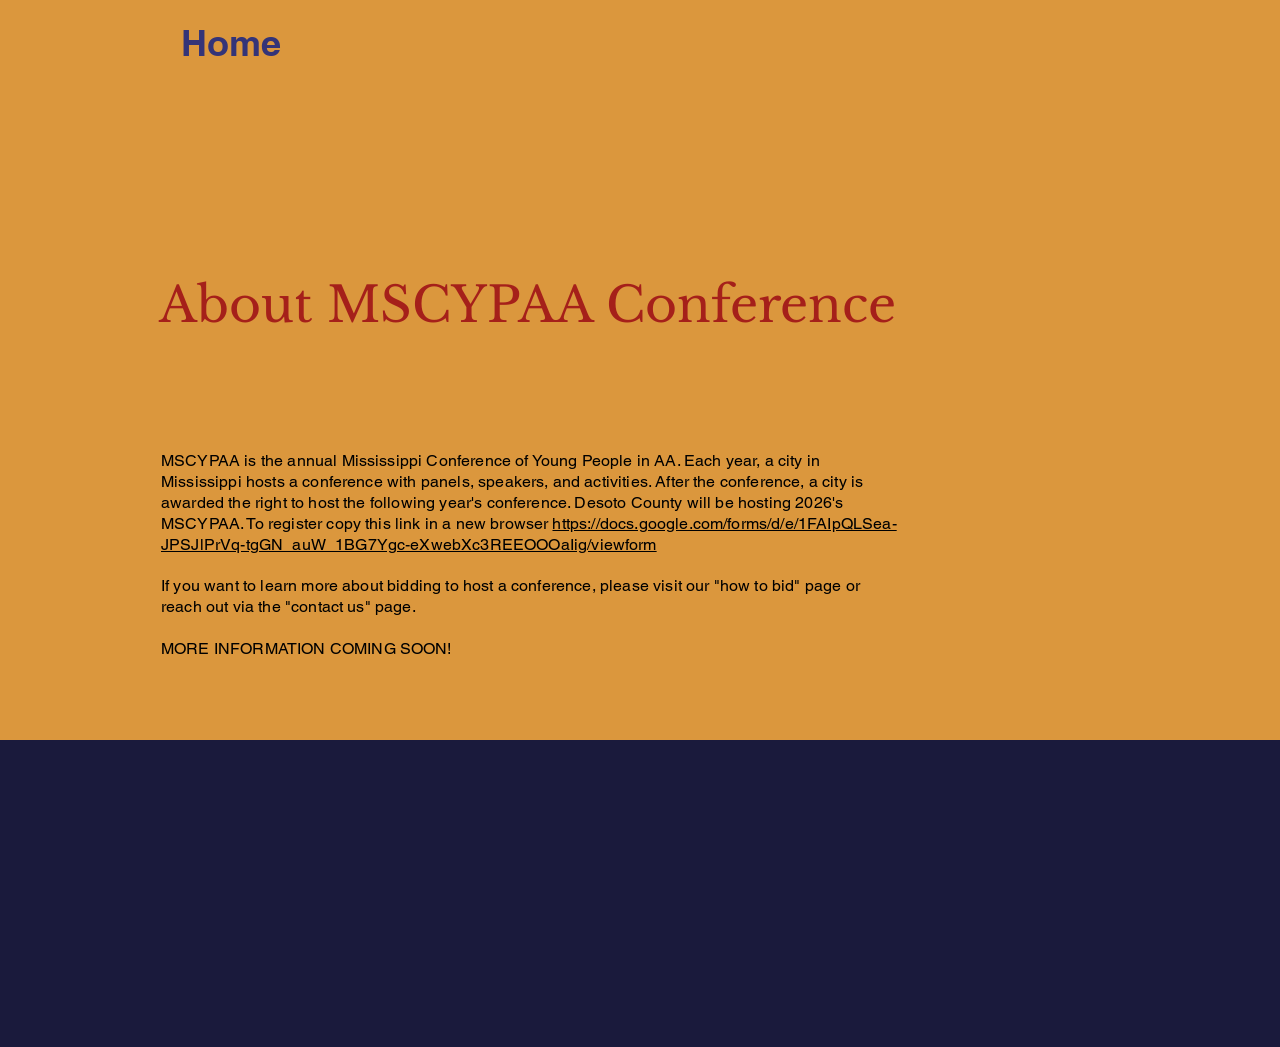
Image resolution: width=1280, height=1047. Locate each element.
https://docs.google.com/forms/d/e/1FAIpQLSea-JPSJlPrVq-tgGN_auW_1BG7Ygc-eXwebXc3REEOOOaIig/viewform (529, 534)
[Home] (231, 43)
